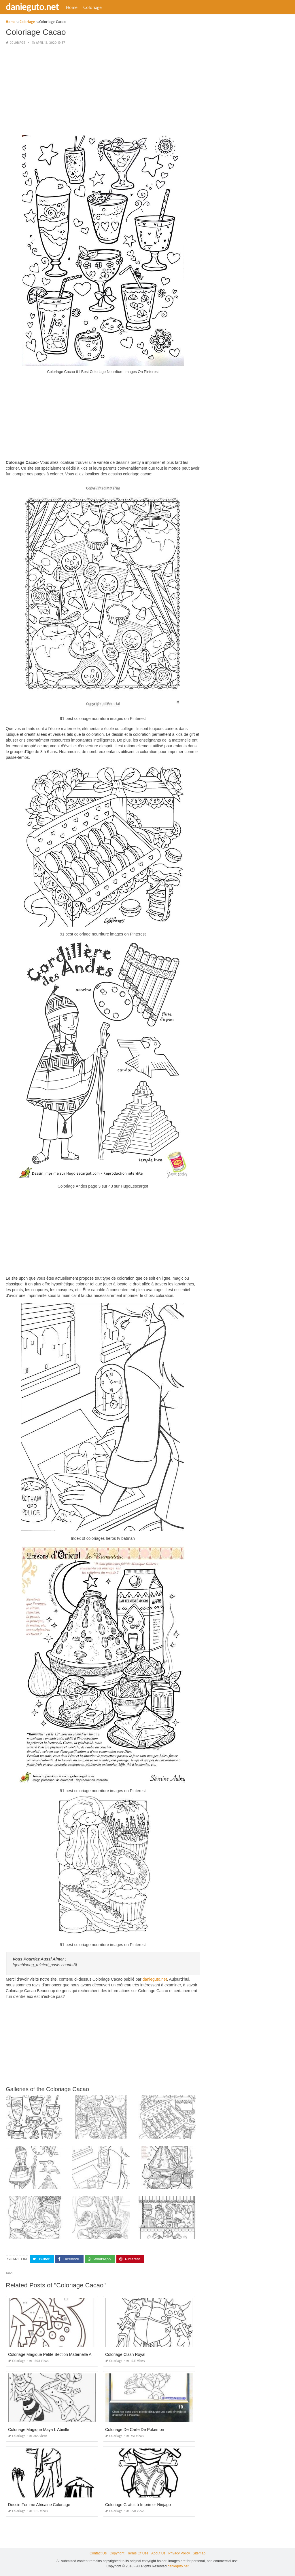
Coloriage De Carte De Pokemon (134, 2429)
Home (71, 7)
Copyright (116, 2553)
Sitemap (199, 2553)
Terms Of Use (137, 2553)
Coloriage (92, 7)
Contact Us (98, 2553)
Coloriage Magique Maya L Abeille (38, 2429)
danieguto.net (32, 6)
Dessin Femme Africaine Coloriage (39, 2504)
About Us (158, 2553)
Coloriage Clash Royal (125, 2354)
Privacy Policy (179, 2553)
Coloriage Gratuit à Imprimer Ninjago (138, 2504)
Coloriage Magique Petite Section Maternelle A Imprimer (58, 2354)
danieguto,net (155, 1979)
